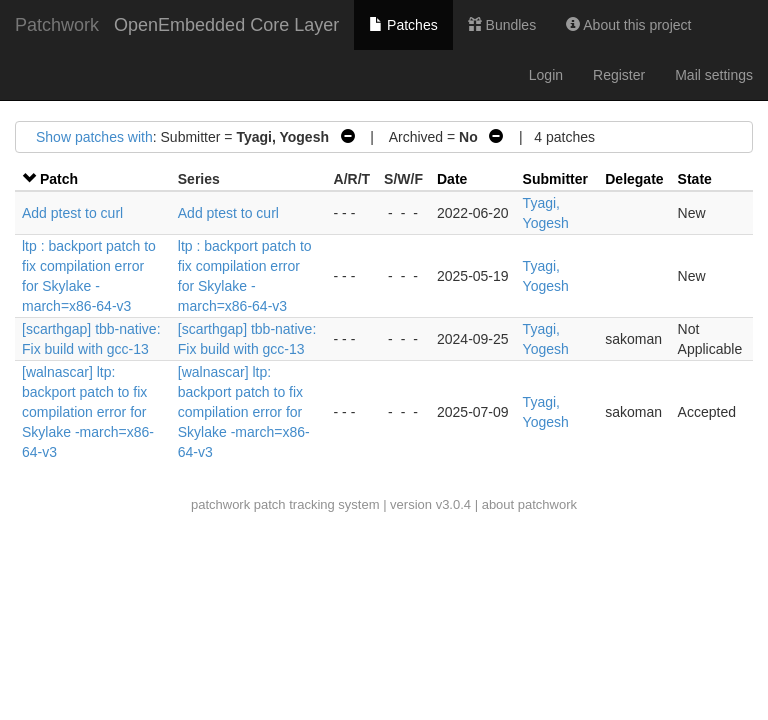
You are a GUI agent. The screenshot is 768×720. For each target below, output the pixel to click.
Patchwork (57, 25)
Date (452, 179)
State (695, 179)
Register (619, 75)
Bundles (502, 25)
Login (546, 75)
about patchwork (529, 504)
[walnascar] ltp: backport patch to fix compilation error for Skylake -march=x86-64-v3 (88, 412)
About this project (628, 25)
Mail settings (714, 75)
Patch (59, 179)
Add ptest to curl (72, 213)
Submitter (555, 179)
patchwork (220, 504)
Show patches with (94, 137)
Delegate (634, 179)
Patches (403, 25)
